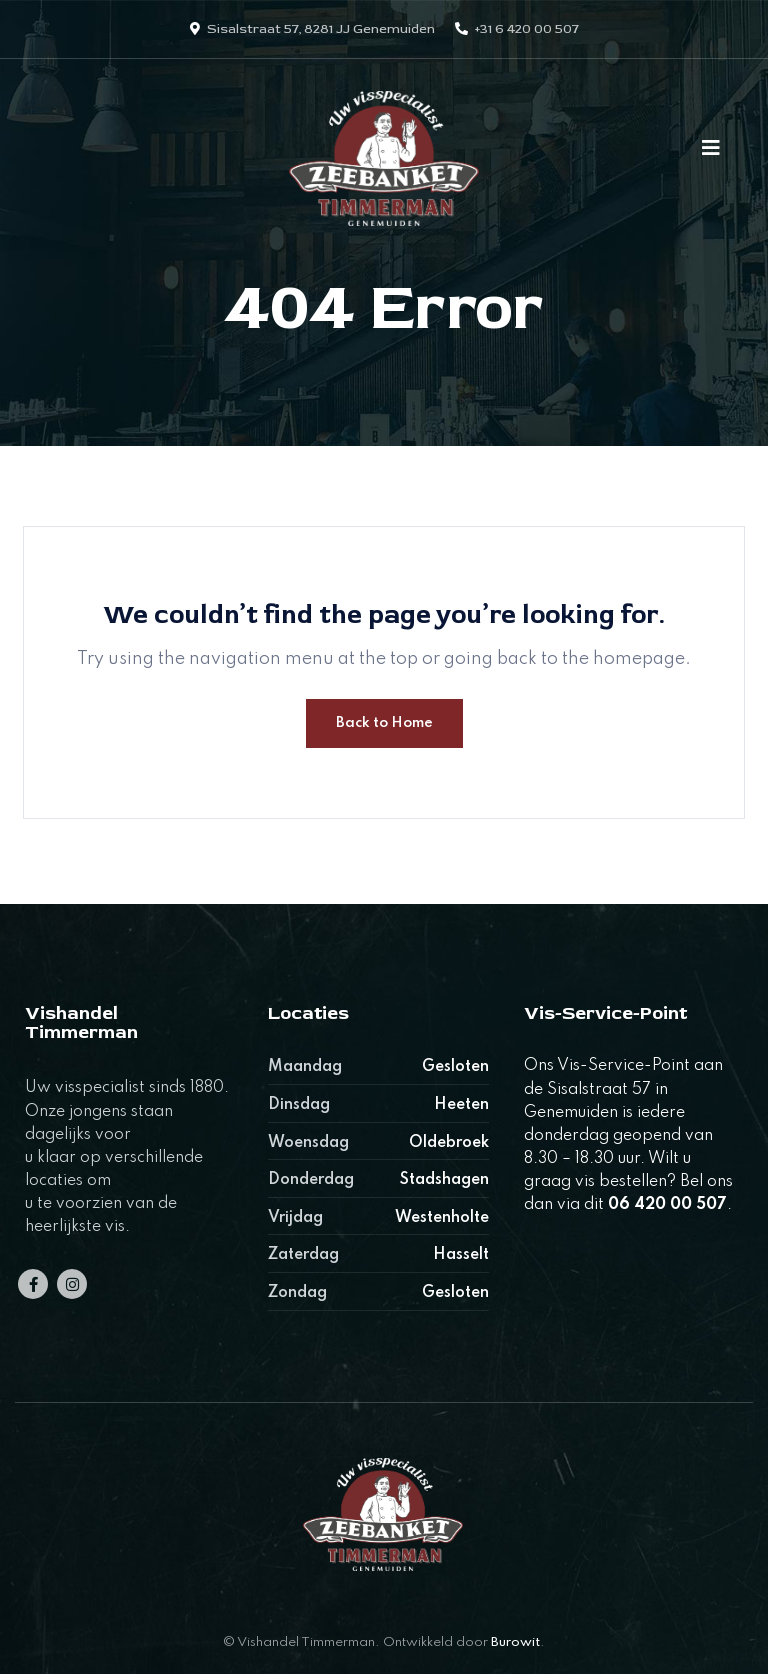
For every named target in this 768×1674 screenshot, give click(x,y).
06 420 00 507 (667, 1205)
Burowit (515, 1642)
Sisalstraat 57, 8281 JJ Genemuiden (321, 29)
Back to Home (384, 723)
